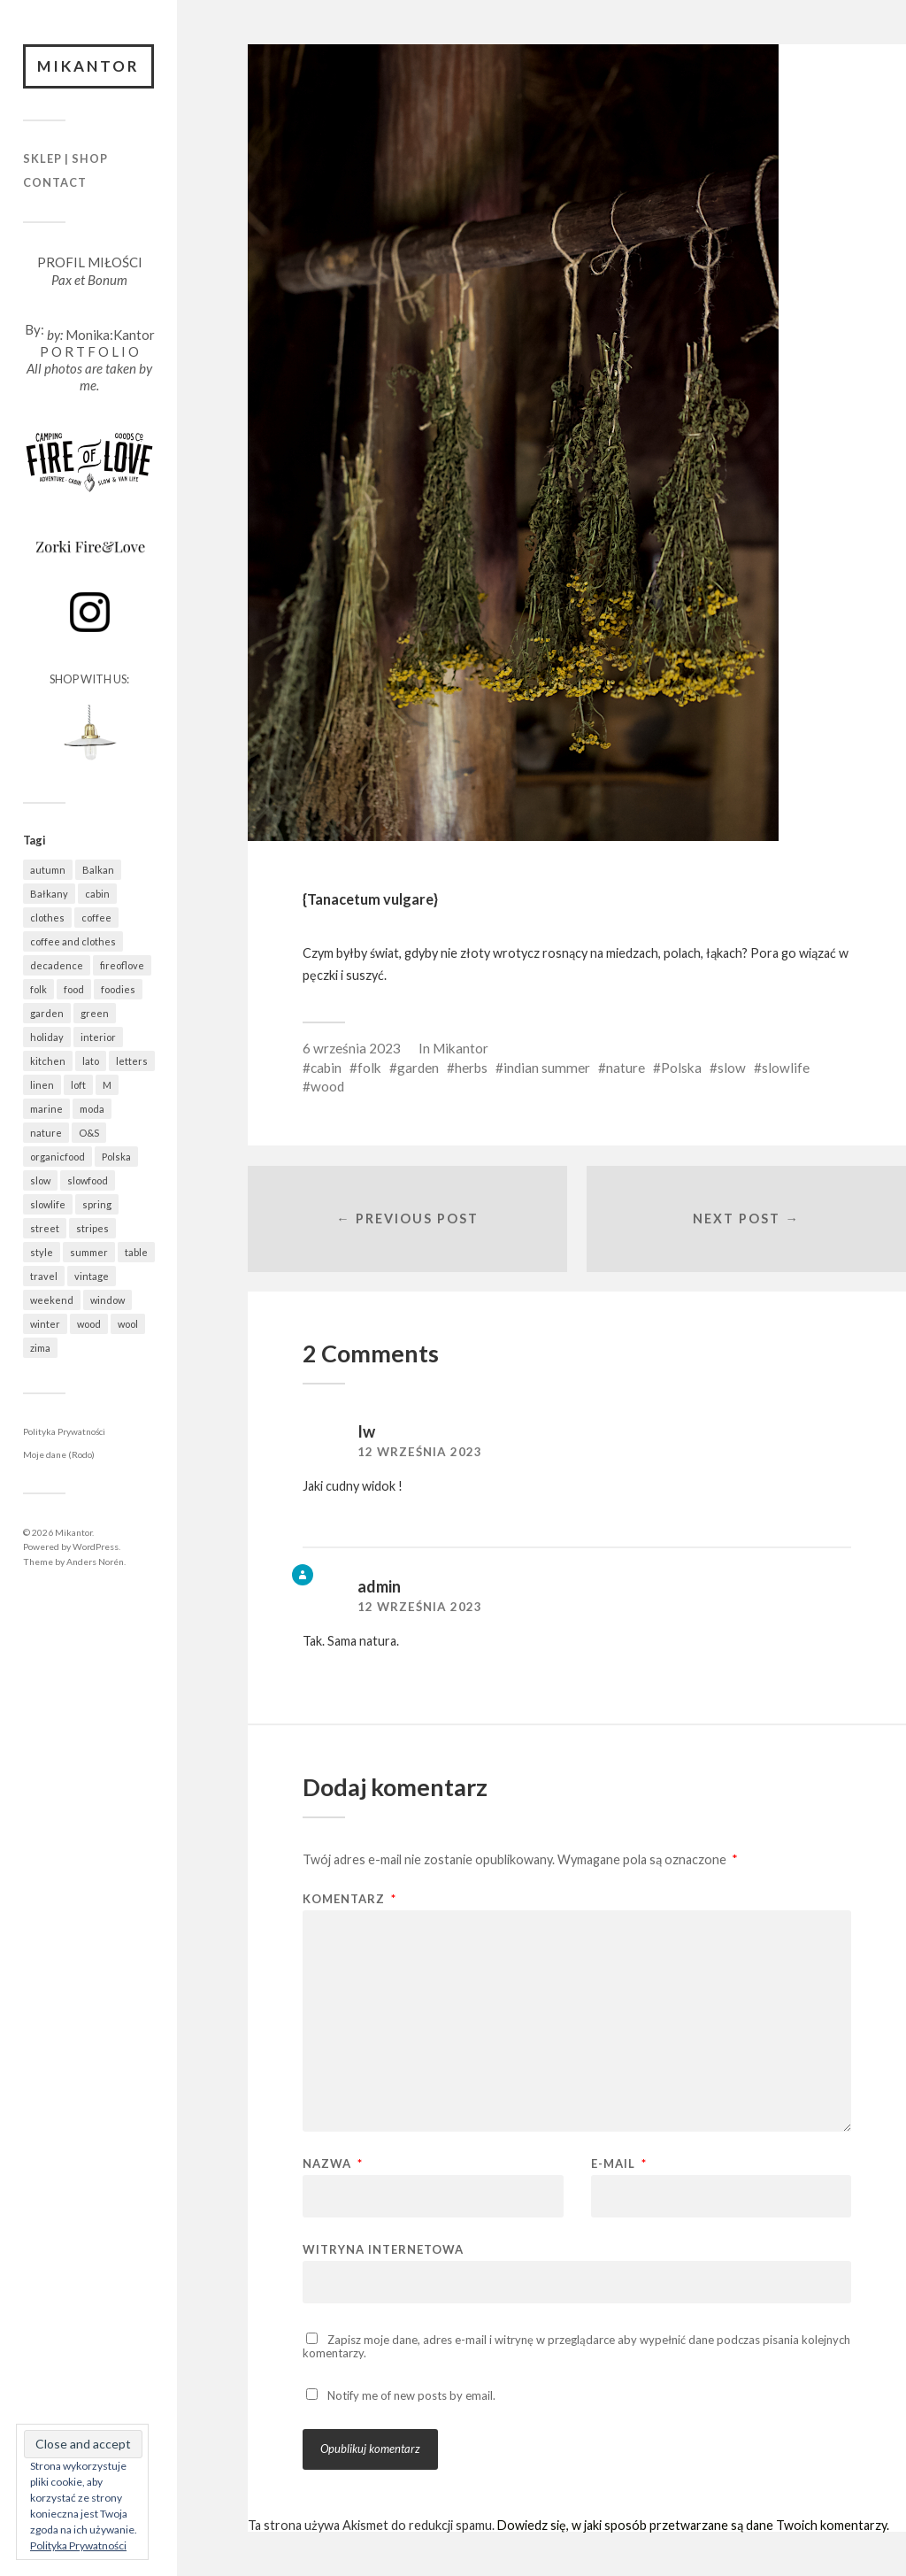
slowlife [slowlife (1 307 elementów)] (47, 1204)
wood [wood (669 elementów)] (89, 1324)
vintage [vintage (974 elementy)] (91, 1276)
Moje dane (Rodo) (59, 1454)
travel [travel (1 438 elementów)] (44, 1276)
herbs (471, 1068)
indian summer (546, 1068)
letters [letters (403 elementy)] (132, 1061)
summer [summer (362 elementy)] (89, 1252)
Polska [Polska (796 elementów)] (116, 1156)
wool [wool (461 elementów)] (128, 1324)
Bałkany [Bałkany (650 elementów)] (49, 893)
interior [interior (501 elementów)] (98, 1037)
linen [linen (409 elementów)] (42, 1085)
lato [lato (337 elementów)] (90, 1061)
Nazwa (333, 2164)
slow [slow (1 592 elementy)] (40, 1180)
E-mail (619, 2164)
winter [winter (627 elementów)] (45, 1324)
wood (327, 1086)
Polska (681, 1068)
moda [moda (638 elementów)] (92, 1108)
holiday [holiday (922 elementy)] (47, 1037)
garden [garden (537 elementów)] (47, 1013)
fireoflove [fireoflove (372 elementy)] (122, 965)
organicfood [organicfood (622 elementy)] (57, 1156)
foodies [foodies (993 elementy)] (118, 989)
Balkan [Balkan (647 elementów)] (98, 869)
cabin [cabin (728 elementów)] (97, 893)
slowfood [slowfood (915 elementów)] (87, 1180)
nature (625, 1068)
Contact (55, 182)
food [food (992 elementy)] (74, 989)
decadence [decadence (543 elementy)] (56, 965)
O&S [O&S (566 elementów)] (89, 1132)
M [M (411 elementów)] (107, 1085)
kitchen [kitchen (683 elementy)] (47, 1061)
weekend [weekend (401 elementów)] (51, 1300)
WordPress (96, 1546)
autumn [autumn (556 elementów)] (47, 869)
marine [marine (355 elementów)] (46, 1108)
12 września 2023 (419, 1452)
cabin (326, 1068)
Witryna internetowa (383, 2249)
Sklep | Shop (65, 158)
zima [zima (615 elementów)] (40, 1348)
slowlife (786, 1068)
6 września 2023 (352, 1048)
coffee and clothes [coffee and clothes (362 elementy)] (73, 941)
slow (732, 1068)
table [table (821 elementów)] (136, 1252)
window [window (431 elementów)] (107, 1300)
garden (418, 1068)
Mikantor (88, 66)
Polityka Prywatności (64, 1431)
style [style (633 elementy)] (41, 1252)
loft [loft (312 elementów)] (78, 1085)
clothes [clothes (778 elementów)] (47, 917)
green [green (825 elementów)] (95, 1013)
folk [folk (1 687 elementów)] (38, 989)
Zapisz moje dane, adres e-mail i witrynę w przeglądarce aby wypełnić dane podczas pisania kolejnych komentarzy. (576, 2346)
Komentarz (349, 1899)
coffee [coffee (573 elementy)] (96, 917)
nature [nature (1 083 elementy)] (46, 1132)
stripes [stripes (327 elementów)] (92, 1228)
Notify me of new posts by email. (411, 2395)
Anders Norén (95, 1561)
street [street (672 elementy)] (44, 1228)
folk (369, 1068)
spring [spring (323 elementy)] (96, 1204)
